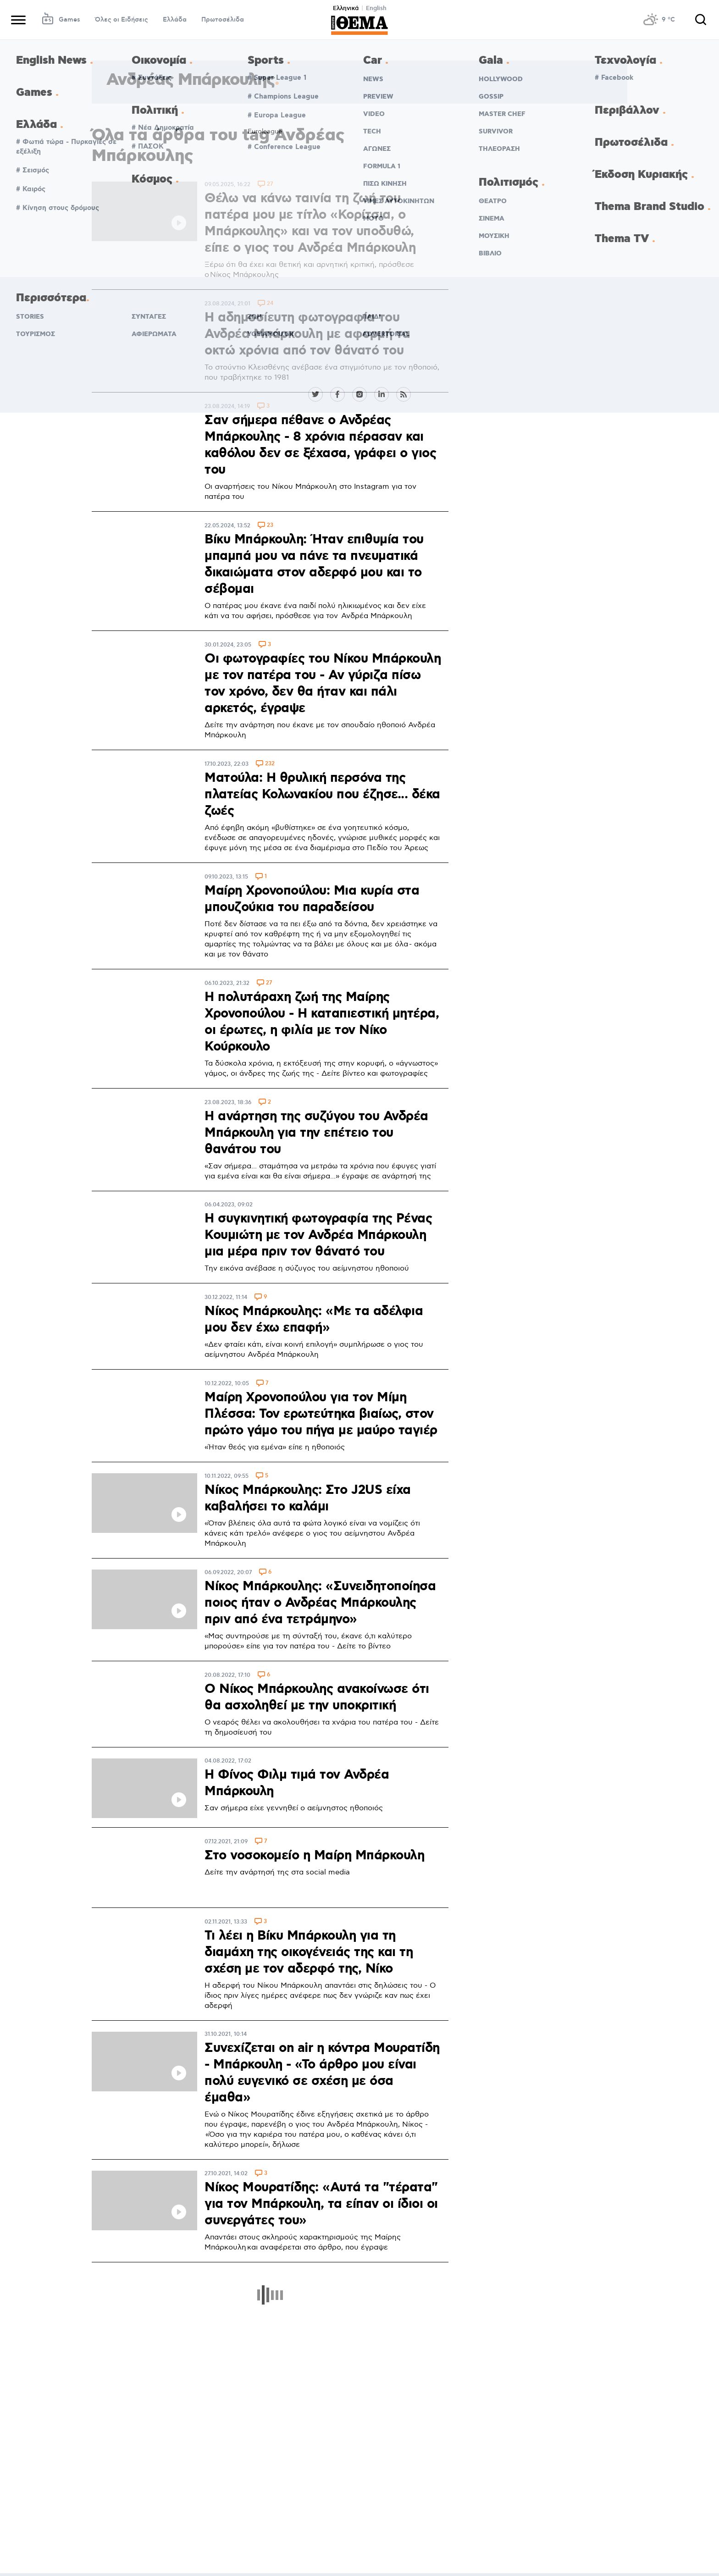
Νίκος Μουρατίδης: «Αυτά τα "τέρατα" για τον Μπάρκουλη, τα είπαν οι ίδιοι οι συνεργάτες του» (321, 2204)
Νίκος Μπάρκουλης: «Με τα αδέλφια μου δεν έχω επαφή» (314, 1319)
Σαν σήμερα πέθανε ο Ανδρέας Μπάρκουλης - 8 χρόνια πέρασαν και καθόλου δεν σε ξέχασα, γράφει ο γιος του (320, 445)
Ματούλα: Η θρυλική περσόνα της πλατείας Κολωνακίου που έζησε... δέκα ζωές (322, 794)
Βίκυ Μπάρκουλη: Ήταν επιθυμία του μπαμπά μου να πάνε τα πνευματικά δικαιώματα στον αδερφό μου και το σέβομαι (314, 564)
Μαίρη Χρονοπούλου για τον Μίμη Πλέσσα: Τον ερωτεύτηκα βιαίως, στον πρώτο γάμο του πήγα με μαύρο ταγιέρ (321, 1414)
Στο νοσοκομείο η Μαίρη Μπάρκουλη (314, 1855)
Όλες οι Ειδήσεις (121, 20)
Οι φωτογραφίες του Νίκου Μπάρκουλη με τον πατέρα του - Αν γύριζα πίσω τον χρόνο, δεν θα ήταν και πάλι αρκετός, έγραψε (323, 684)
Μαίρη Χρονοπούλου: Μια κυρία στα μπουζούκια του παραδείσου (312, 899)
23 (270, 526)
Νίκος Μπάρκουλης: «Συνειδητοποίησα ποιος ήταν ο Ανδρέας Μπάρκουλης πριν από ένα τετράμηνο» (320, 1603)
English (376, 8)
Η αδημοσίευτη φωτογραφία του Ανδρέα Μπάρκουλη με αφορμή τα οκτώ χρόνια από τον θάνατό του (307, 334)
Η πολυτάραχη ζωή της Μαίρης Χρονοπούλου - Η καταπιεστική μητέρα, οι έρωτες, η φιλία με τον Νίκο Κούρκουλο (322, 1022)
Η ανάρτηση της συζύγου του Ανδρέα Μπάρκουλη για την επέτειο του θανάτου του (316, 1133)
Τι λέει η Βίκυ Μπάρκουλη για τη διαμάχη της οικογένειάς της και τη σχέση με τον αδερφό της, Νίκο (309, 1952)
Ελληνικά (346, 8)
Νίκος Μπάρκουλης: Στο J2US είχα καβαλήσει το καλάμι (308, 1498)
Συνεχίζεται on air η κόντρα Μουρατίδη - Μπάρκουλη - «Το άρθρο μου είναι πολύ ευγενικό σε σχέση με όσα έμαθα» (322, 2073)
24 (270, 304)
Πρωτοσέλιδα (222, 20)
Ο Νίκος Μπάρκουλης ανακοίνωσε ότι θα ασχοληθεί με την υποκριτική (317, 1697)
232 (270, 764)
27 (270, 185)
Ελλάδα (175, 20)
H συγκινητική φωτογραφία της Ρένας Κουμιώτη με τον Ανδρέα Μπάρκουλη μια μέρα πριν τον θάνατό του (318, 1235)
